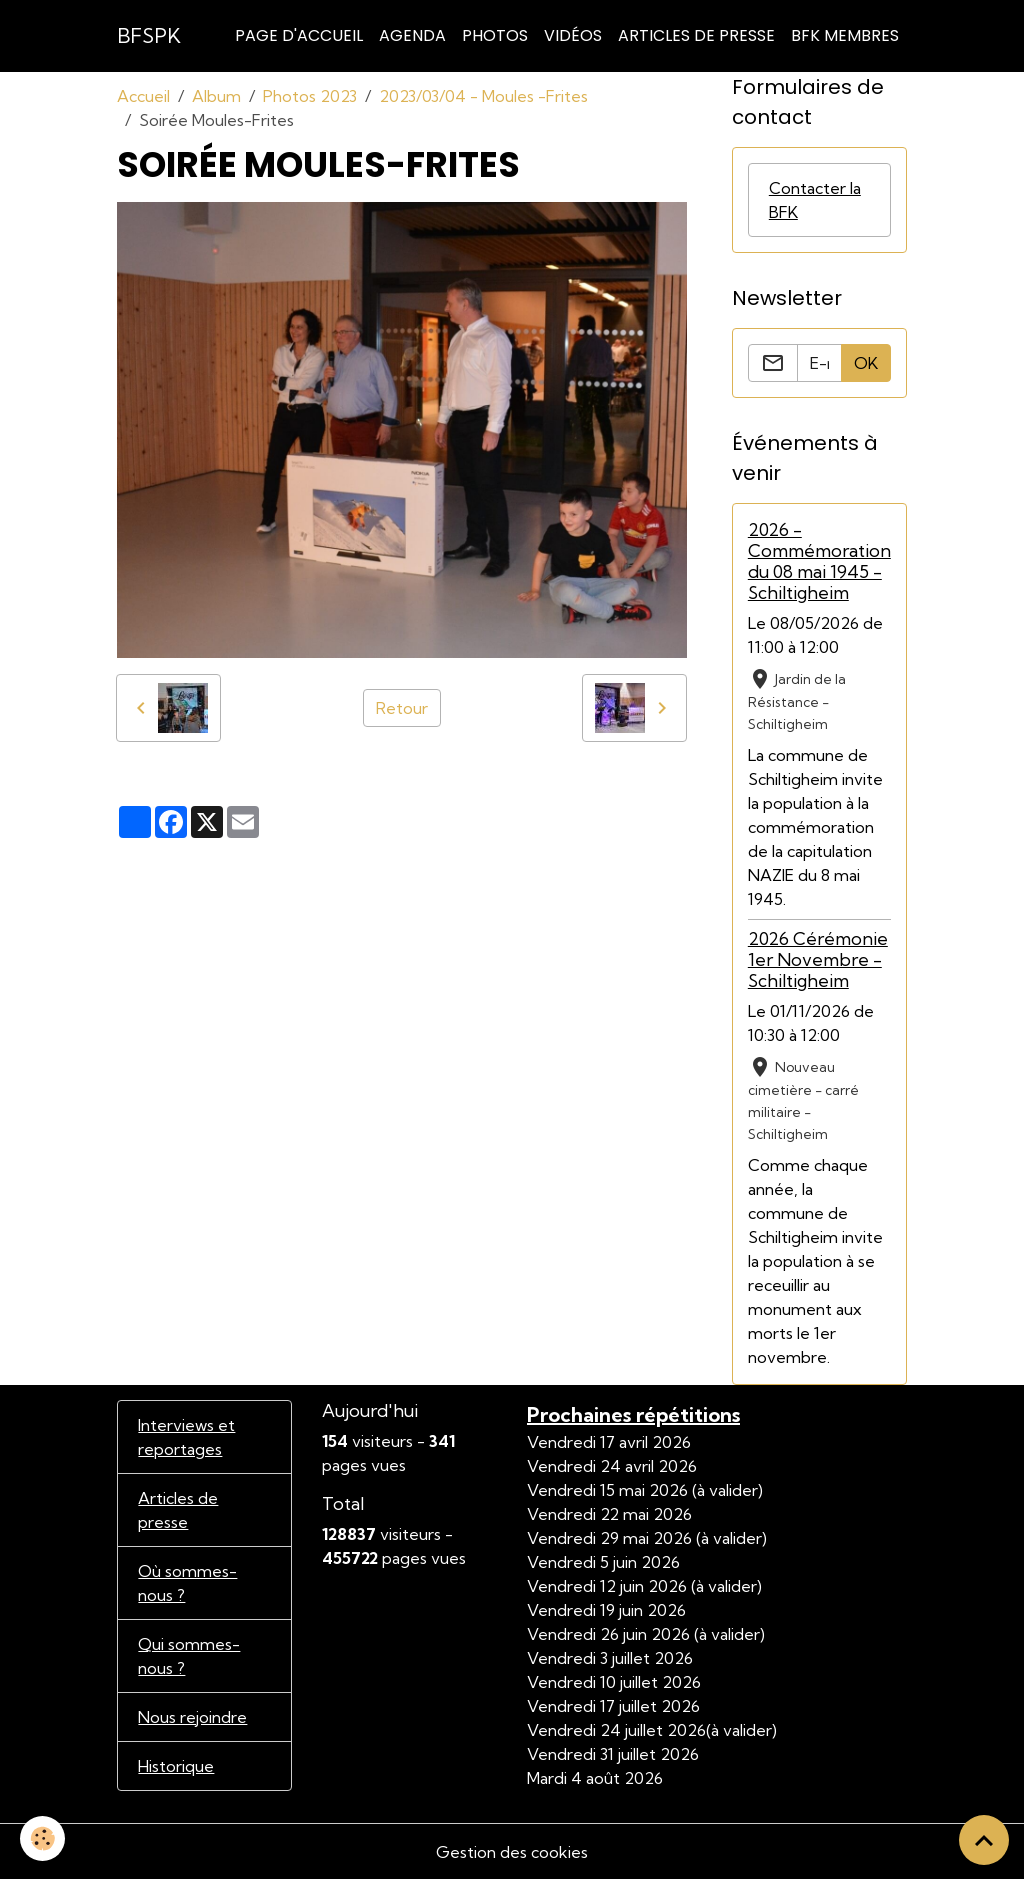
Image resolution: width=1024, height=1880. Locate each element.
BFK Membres (845, 35)
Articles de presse (178, 1510)
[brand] (149, 36)
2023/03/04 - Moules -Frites (483, 96)
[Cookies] (42, 1838)
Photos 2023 (310, 96)
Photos (495, 35)
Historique (176, 1766)
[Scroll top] (984, 1840)
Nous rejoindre (192, 1717)
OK (866, 363)
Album (216, 96)
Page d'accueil (299, 35)
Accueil (143, 96)
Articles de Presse (696, 35)
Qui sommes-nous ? (189, 1656)
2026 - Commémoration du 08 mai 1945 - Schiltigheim (819, 561)
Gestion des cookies (512, 1852)
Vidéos (573, 35)
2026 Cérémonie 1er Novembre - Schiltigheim (818, 959)
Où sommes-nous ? (187, 1583)
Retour (402, 708)
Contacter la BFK (815, 200)
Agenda (412, 35)
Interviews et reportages (186, 1437)
